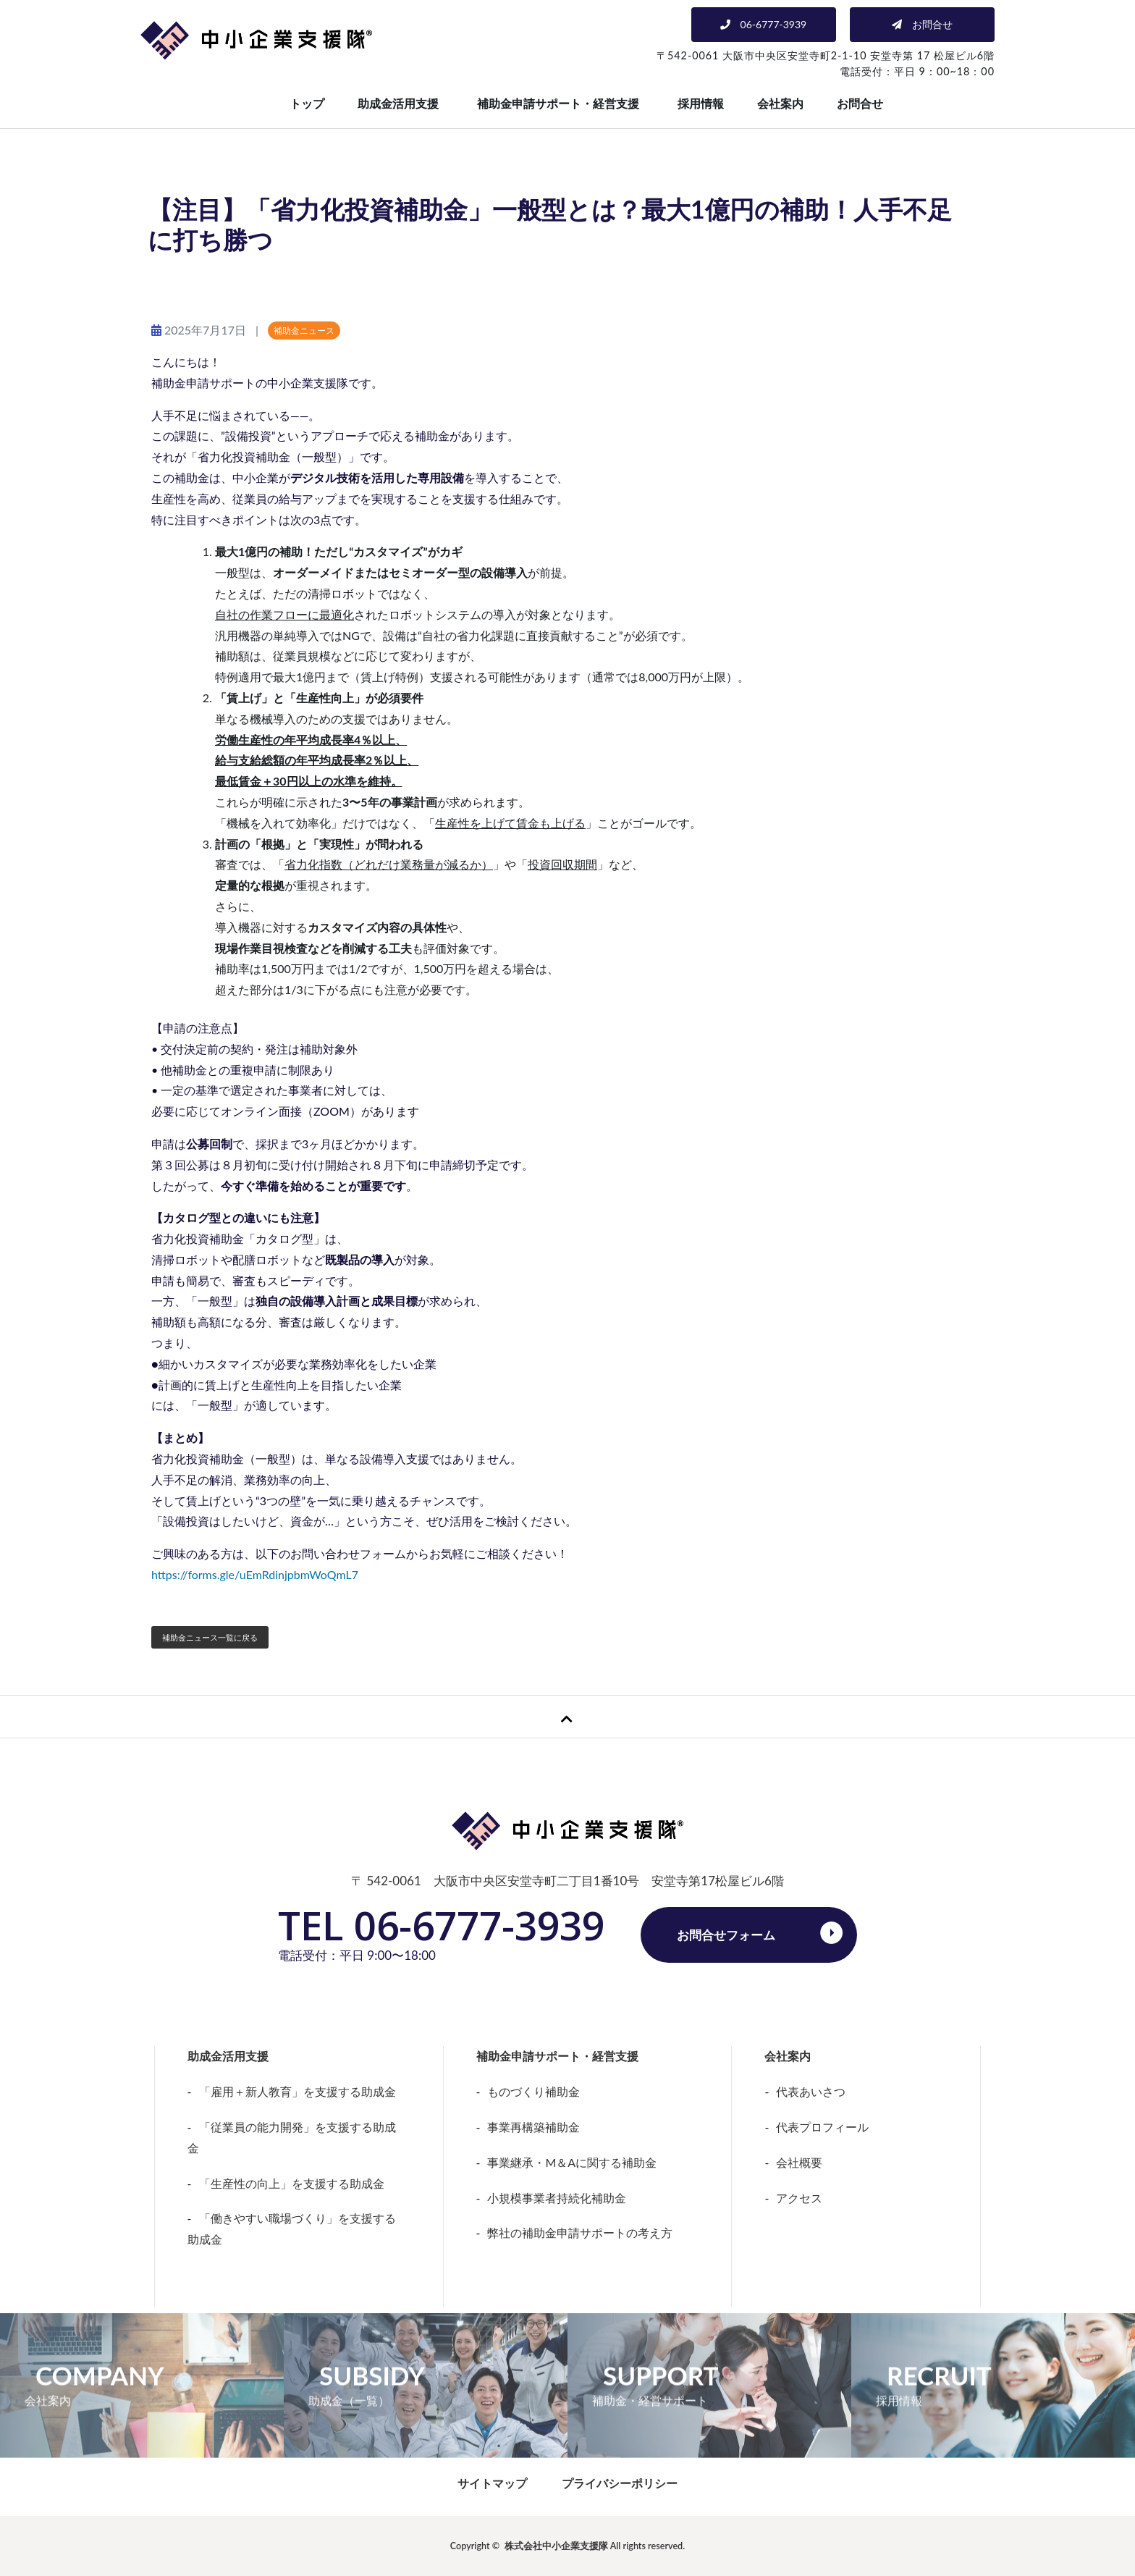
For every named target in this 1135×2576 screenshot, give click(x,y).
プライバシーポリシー (620, 2483)
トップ (307, 103)
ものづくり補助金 (533, 2091)
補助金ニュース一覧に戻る (210, 1637)
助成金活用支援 (398, 103)
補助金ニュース (304, 330)
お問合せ (860, 103)
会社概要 (799, 2162)
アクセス (799, 2198)
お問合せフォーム (726, 1934)
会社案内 (780, 103)
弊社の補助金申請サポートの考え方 (579, 2232)
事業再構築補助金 (533, 2127)
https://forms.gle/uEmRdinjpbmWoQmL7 (254, 1574)
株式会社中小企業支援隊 (556, 2546)
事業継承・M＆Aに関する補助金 (572, 2162)
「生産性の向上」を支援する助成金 (291, 2183)
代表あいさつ (810, 2091)
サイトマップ (492, 2483)
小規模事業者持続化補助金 (556, 2198)
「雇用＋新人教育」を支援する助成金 (297, 2091)
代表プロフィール (822, 2127)
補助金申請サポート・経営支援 (558, 103)
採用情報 (701, 103)
